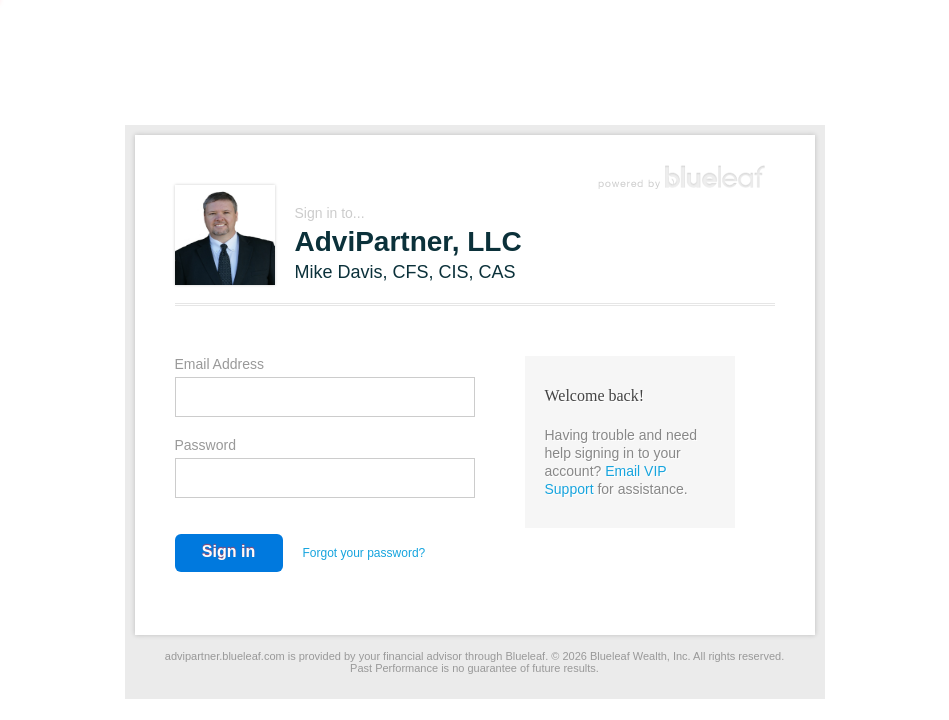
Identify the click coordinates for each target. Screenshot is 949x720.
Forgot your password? (364, 553)
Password (205, 445)
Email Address (219, 364)
